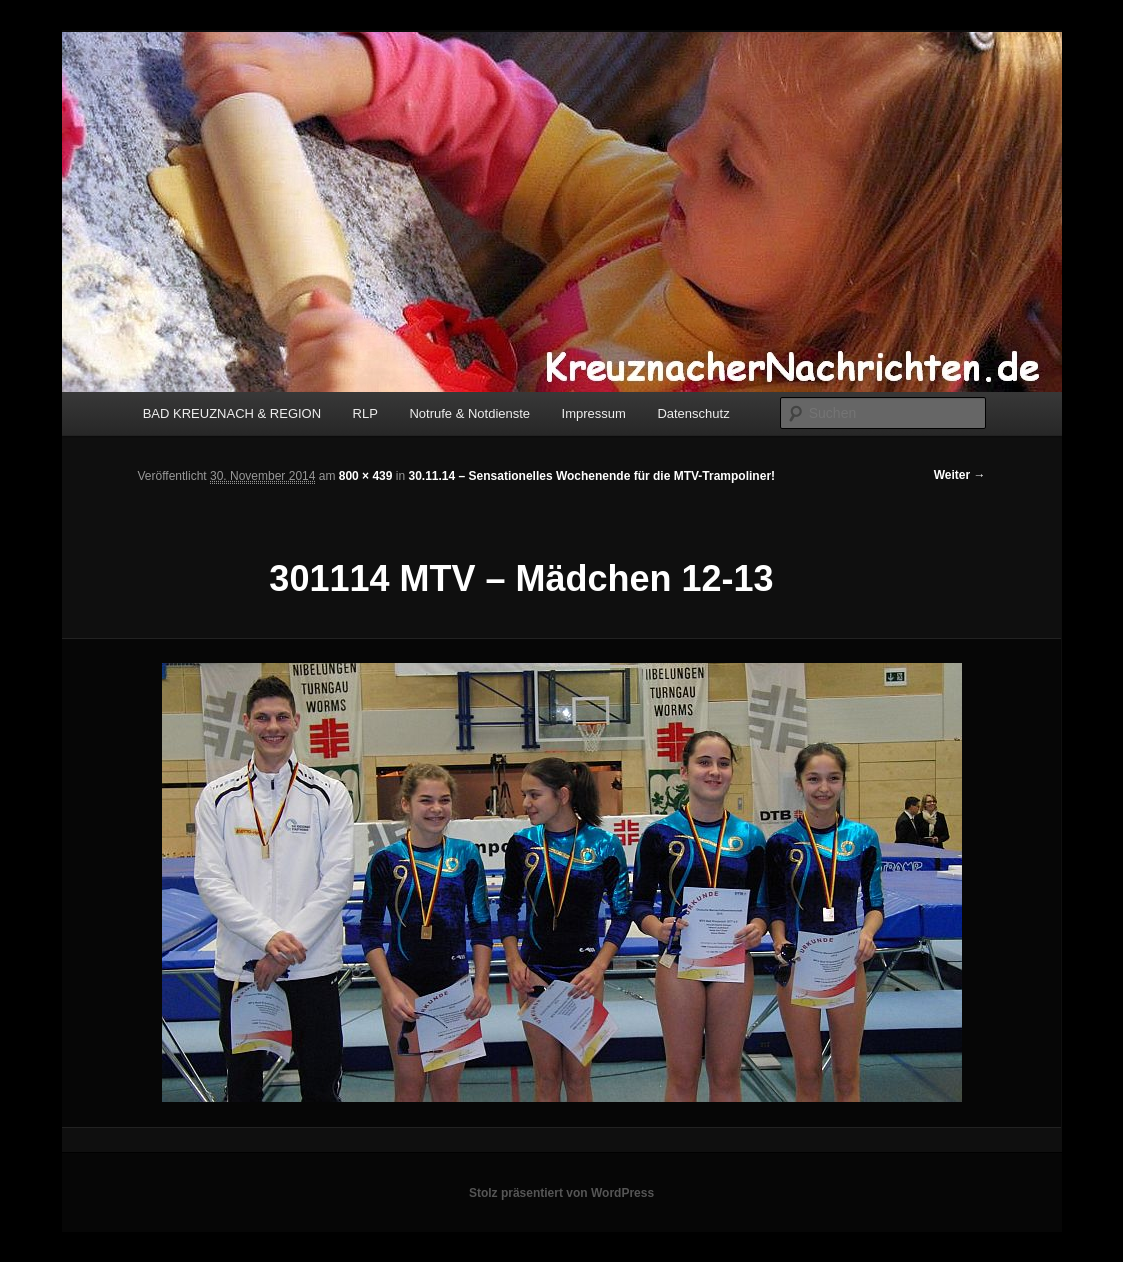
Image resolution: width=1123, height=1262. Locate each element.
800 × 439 (366, 476)
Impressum (594, 413)
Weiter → (960, 475)
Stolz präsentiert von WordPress (561, 1193)
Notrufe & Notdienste (469, 413)
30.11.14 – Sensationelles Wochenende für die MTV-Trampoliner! (591, 476)
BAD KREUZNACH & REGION (232, 413)
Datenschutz (693, 413)
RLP (365, 413)
